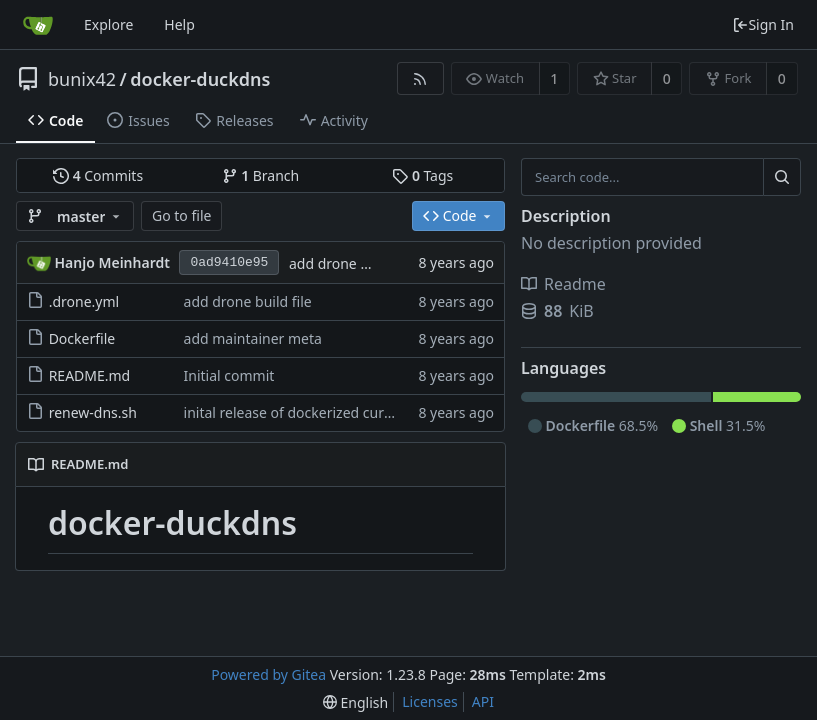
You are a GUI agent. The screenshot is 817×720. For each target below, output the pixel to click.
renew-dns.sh (93, 412)
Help (179, 24)
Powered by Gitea (268, 674)
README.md (90, 375)
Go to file (181, 215)
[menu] (355, 702)
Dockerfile (82, 338)
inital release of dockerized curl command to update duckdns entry (403, 412)
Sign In (763, 24)
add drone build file (353, 263)
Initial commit (229, 375)
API (483, 701)
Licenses (430, 701)
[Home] (38, 25)
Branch (261, 175)
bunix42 (82, 79)
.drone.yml (84, 301)
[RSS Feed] (420, 78)
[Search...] (782, 177)
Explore (108, 24)
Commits (98, 175)
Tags (422, 175)
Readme (563, 284)
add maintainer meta (253, 338)
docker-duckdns (200, 79)
